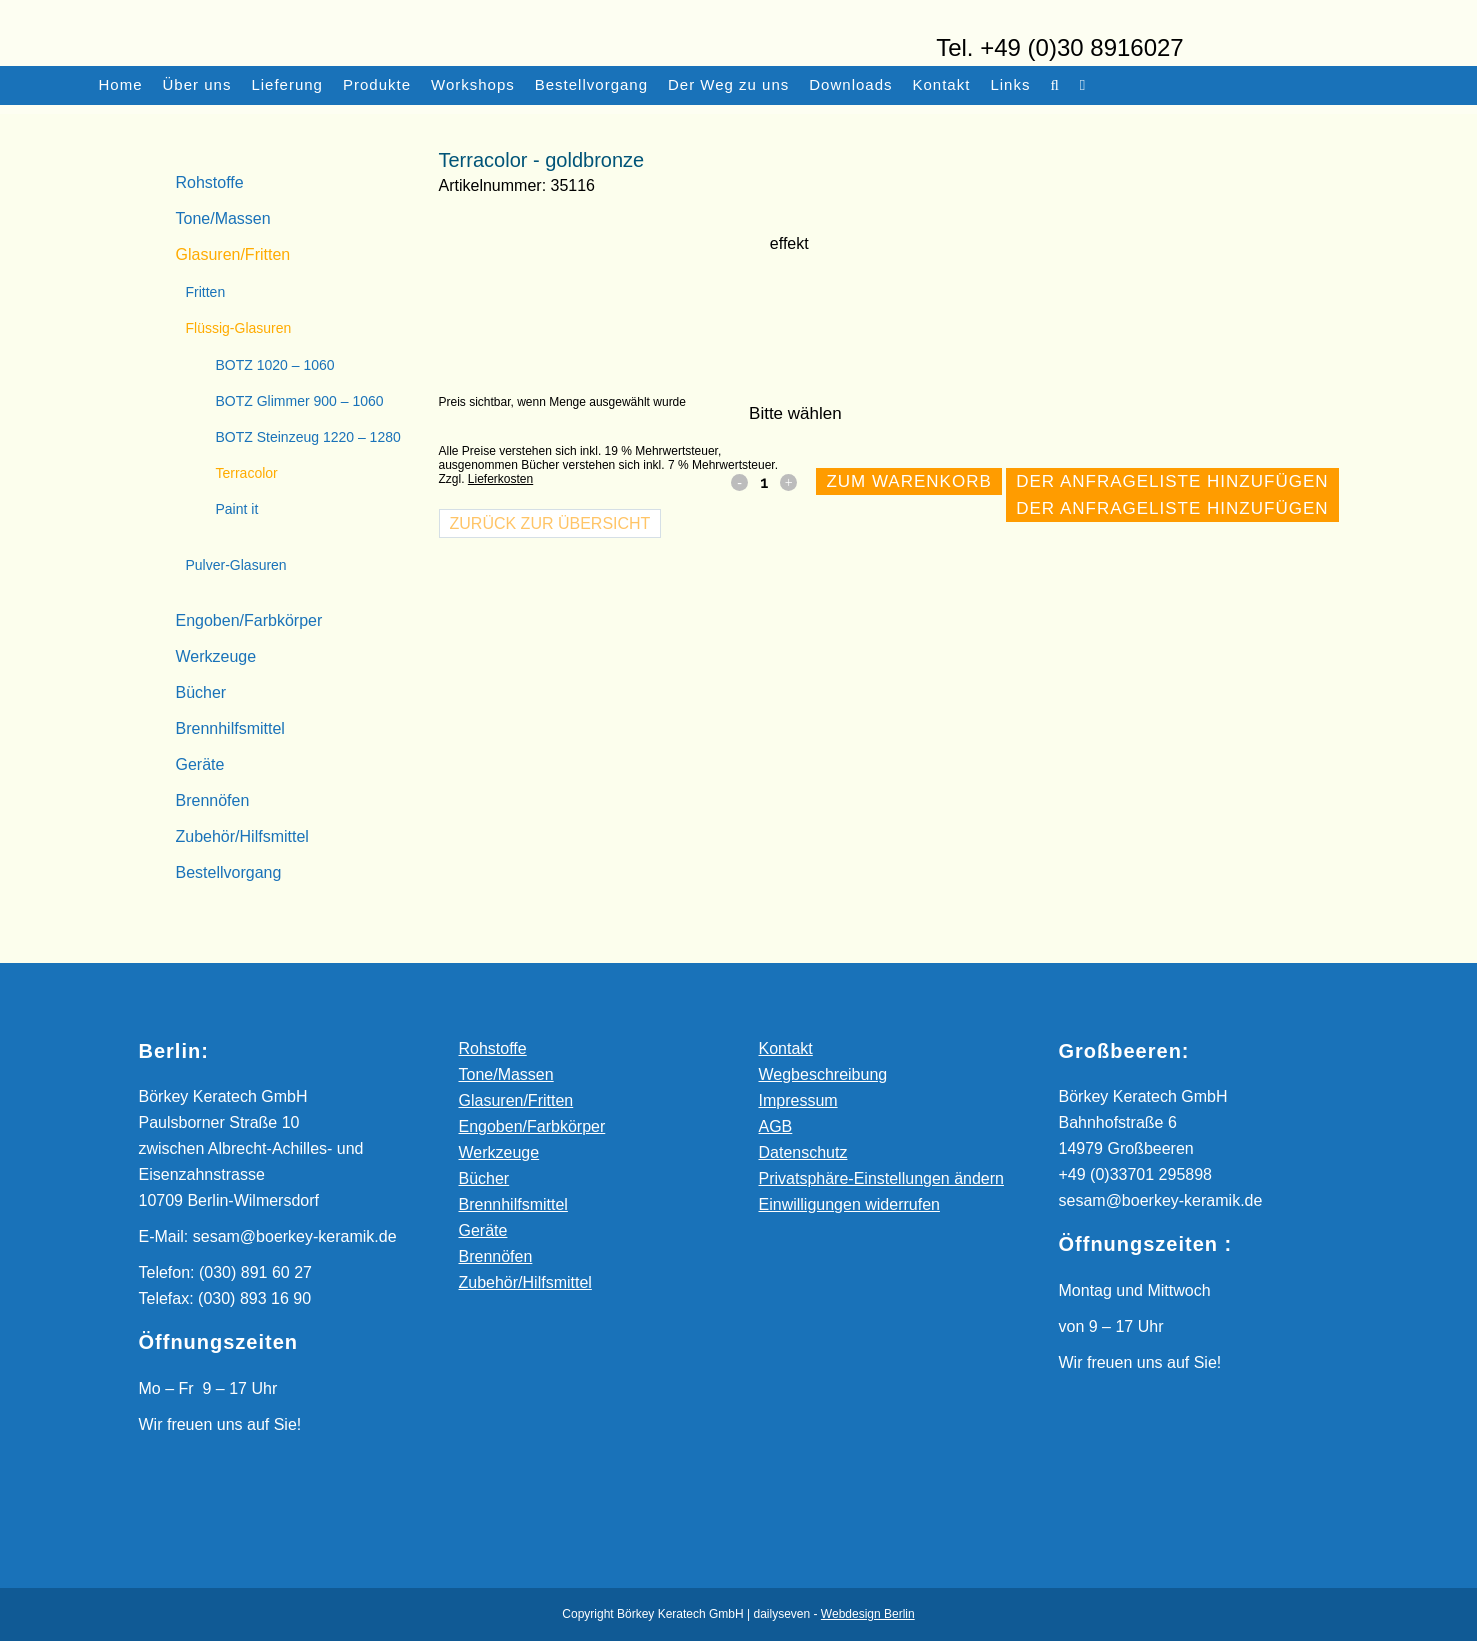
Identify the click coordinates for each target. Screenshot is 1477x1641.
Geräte (200, 764)
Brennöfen (213, 800)
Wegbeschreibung (823, 1074)
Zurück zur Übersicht (550, 523)
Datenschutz (803, 1152)
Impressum (798, 1100)
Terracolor (247, 473)
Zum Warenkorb (908, 481)
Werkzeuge (216, 656)
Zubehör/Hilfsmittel (242, 836)
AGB (776, 1126)
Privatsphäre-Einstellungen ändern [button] (881, 1178)
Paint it (237, 509)
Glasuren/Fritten (233, 254)
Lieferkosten (500, 479)
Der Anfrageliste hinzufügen (1172, 481)
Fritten (206, 292)
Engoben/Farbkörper (249, 620)
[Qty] (764, 482)
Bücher (201, 692)
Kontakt (786, 1048)
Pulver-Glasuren (236, 565)
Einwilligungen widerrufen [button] (849, 1204)
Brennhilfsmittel (230, 728)
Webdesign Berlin (868, 1614)
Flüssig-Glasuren (239, 328)
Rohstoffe (210, 182)
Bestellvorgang (229, 872)
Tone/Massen (223, 218)
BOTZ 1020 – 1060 (275, 365)
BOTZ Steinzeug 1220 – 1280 (308, 437)
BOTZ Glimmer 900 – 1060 (300, 401)
